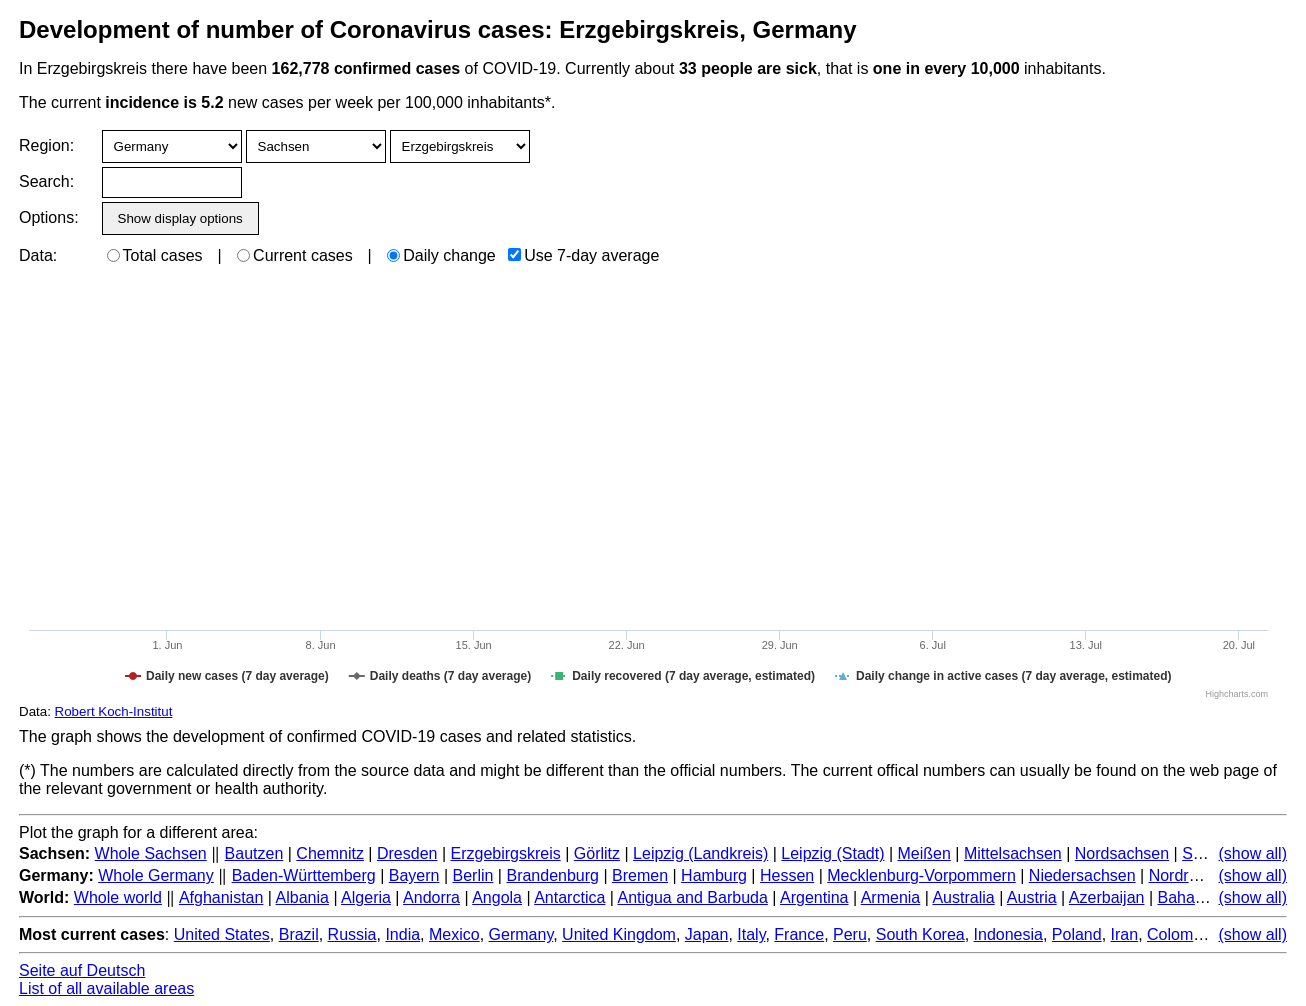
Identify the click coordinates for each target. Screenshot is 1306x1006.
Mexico (454, 934)
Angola (497, 897)
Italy (751, 934)
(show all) (1253, 853)
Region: (46, 145)
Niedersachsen (1082, 875)
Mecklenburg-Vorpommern (921, 875)
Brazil (299, 934)
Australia (963, 897)
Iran (1125, 934)
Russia (352, 934)
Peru (850, 934)
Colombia (1181, 934)
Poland (1077, 934)
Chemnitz (330, 853)
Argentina (814, 897)
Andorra (431, 897)
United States (222, 934)
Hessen (787, 875)
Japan (707, 934)
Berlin (473, 875)
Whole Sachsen (151, 853)
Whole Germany (156, 875)
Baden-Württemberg (304, 875)
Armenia (891, 897)
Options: (48, 217)
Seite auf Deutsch (82, 970)
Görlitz (597, 853)
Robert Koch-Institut (114, 711)
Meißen (924, 853)
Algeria (366, 897)
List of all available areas (106, 988)
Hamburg (714, 875)
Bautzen (254, 853)
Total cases (155, 255)
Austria (1032, 897)
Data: (38, 255)
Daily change (441, 255)
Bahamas (1191, 897)
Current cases (295, 255)
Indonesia (1008, 934)
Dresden (407, 853)
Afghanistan (221, 897)
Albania (302, 897)
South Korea (920, 934)
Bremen (640, 875)
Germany (521, 934)
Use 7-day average (583, 255)
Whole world (118, 897)
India (402, 934)
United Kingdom (619, 934)
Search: (46, 181)
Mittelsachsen (1013, 853)
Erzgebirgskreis (505, 853)
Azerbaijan (1107, 897)
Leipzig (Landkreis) (700, 853)
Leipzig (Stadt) (832, 853)
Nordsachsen (1122, 853)
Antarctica (569, 897)
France (799, 934)
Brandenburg (552, 875)
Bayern (414, 875)
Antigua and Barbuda (693, 897)
